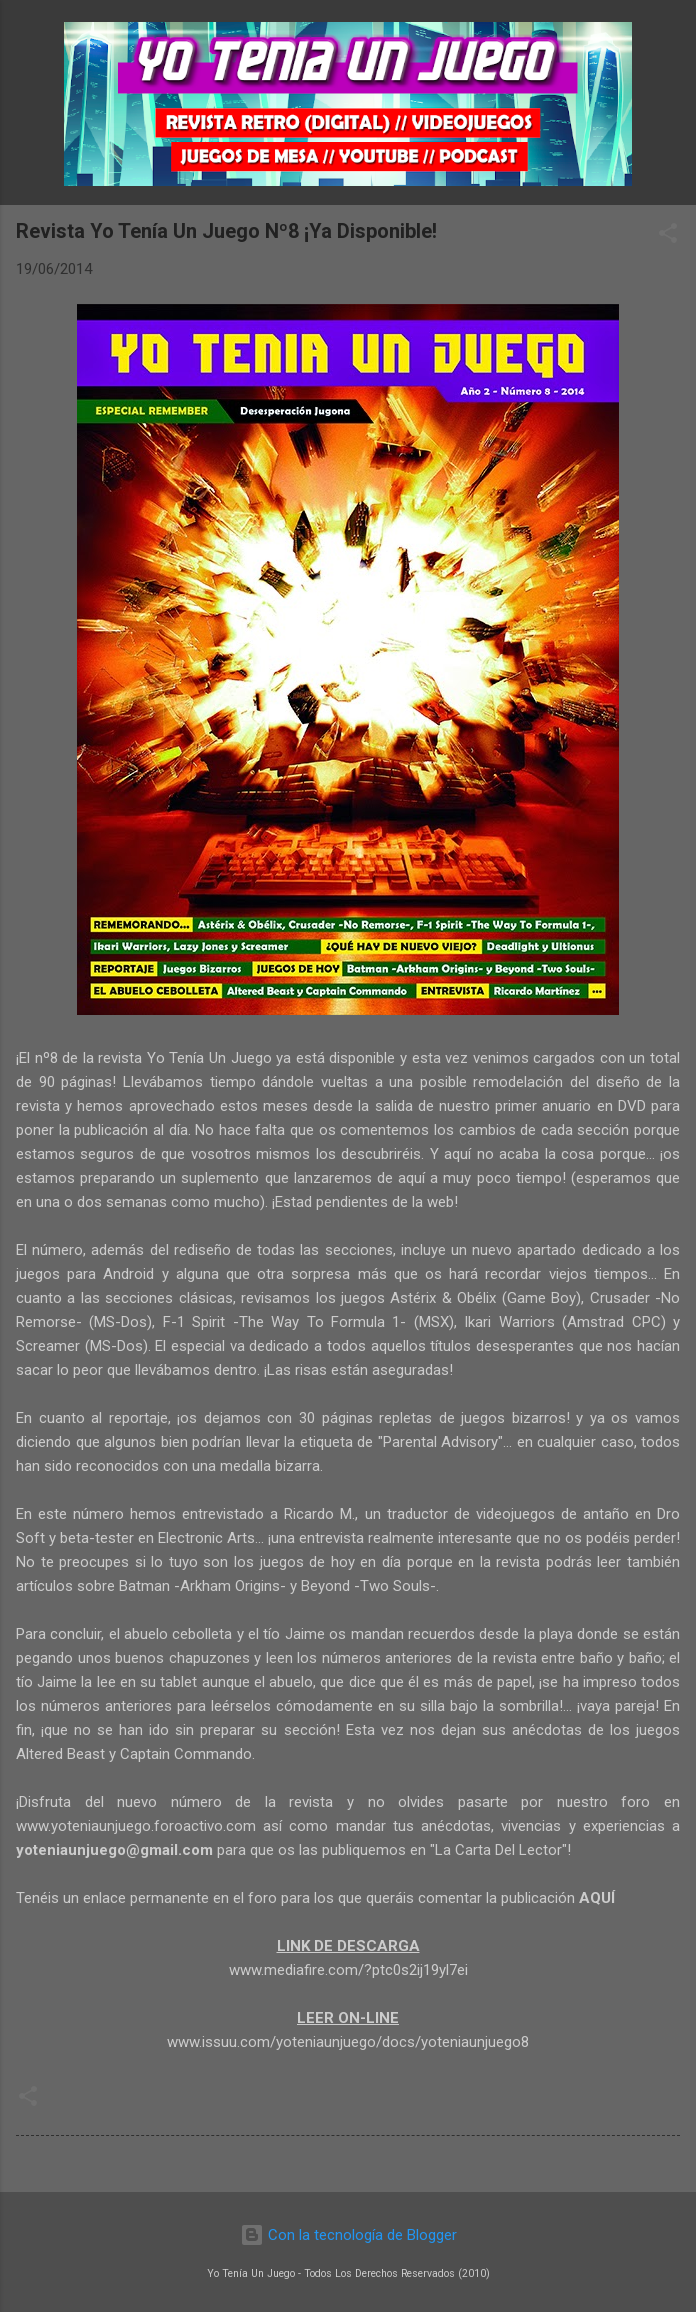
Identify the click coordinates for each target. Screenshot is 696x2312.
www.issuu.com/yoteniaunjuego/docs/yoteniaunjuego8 (348, 2042)
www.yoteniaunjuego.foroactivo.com (136, 1826)
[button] (668, 236)
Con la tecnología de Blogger (348, 2235)
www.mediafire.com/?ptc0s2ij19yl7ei (348, 1970)
